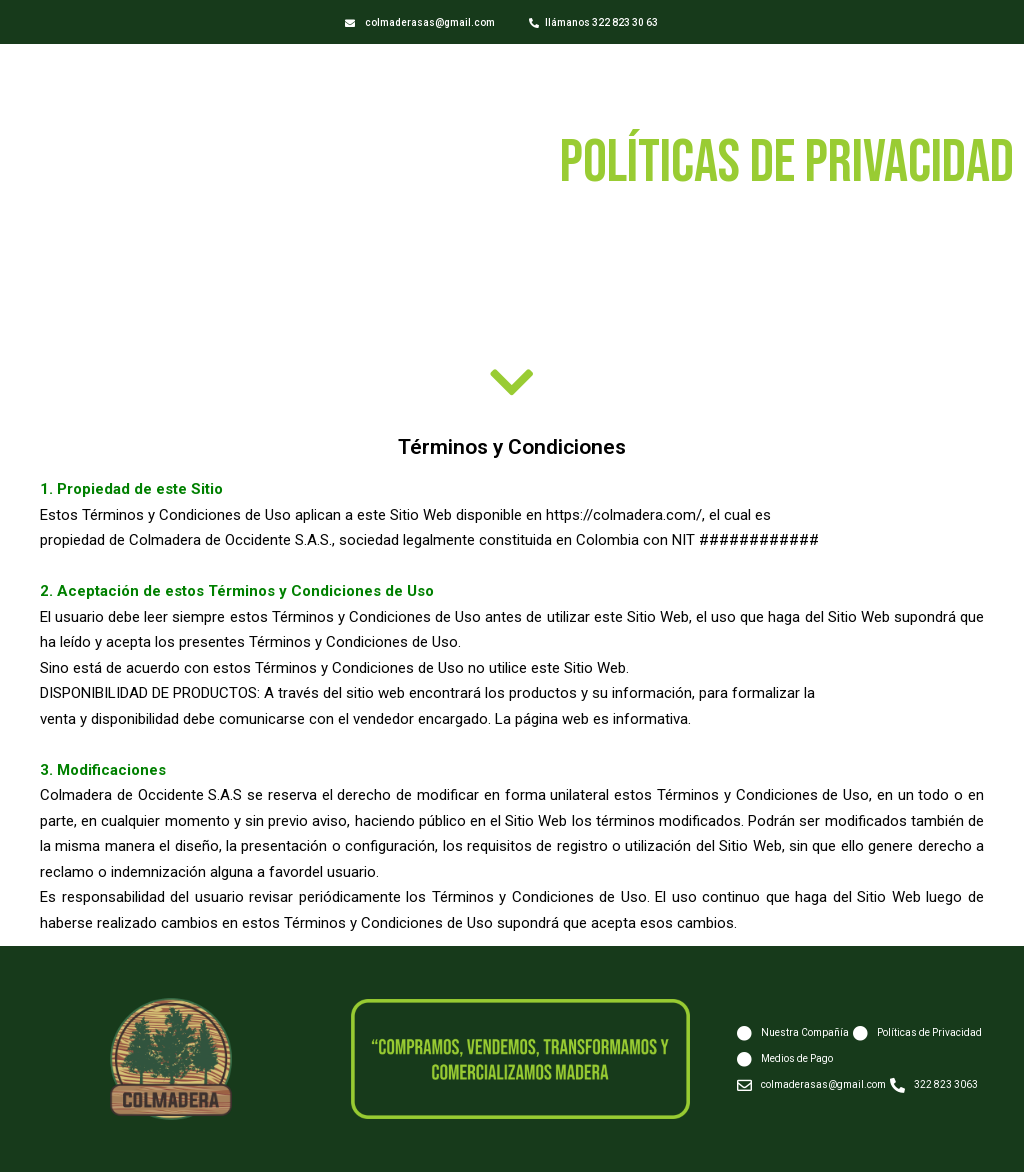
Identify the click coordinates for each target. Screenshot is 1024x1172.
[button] (420, 23)
